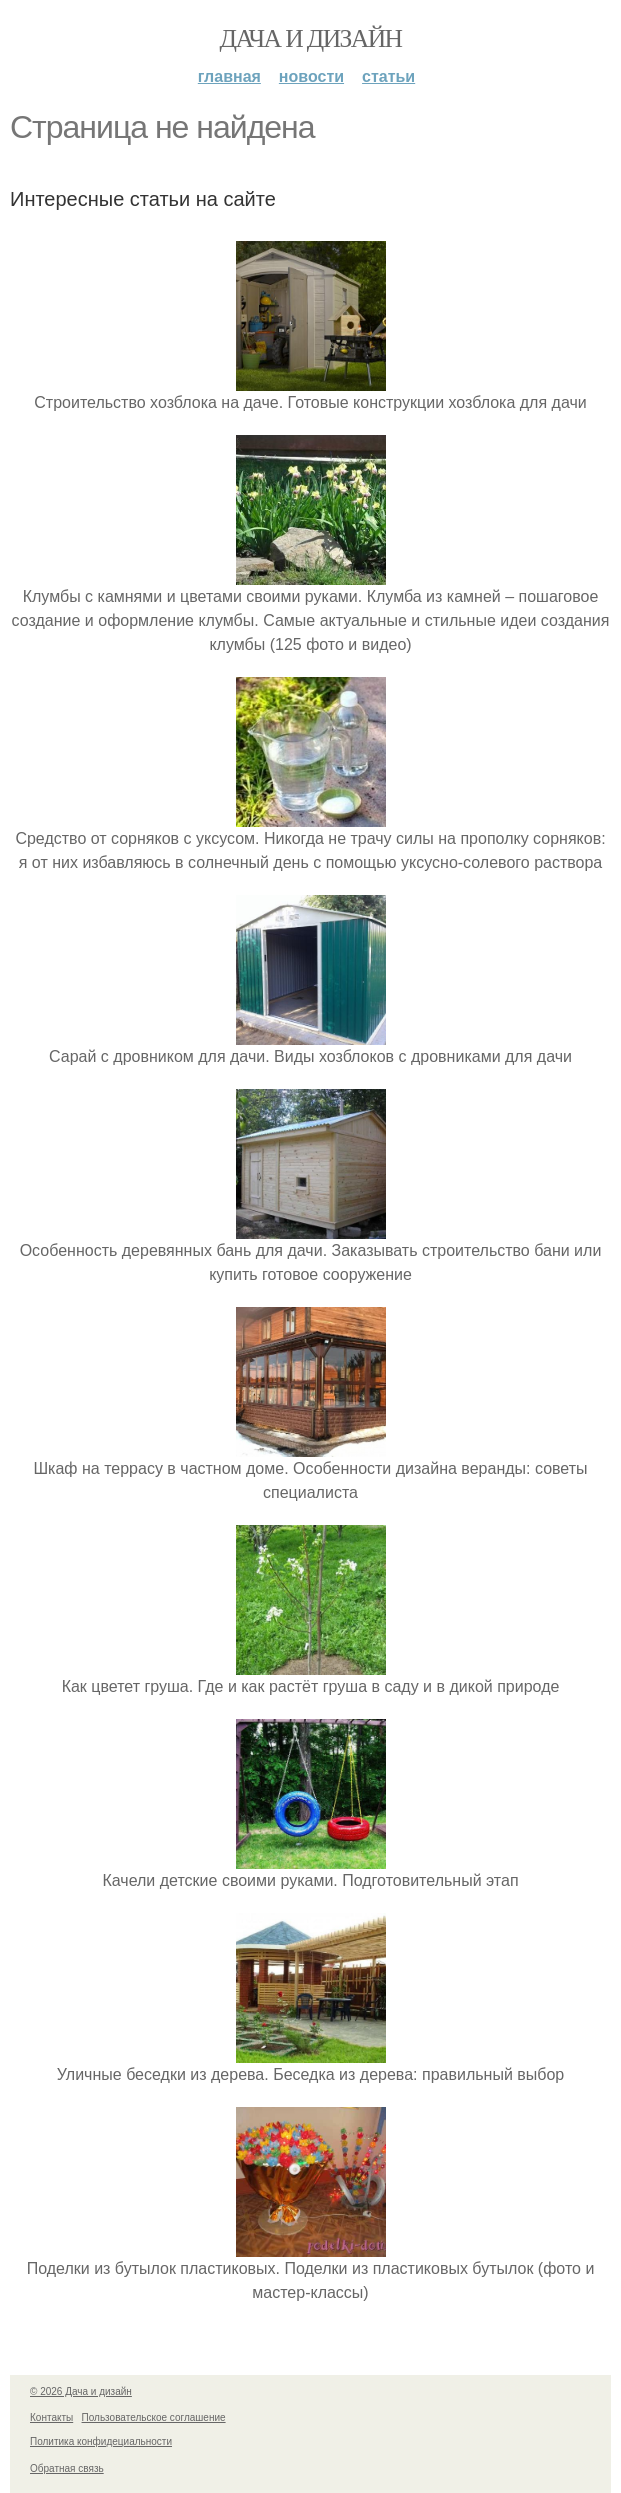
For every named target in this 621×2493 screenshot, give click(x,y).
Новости (311, 76)
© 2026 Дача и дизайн (81, 2391)
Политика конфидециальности (101, 2441)
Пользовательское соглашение (154, 2417)
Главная (229, 76)
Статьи (388, 76)
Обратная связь (67, 2468)
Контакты (51, 2417)
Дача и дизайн (311, 38)
